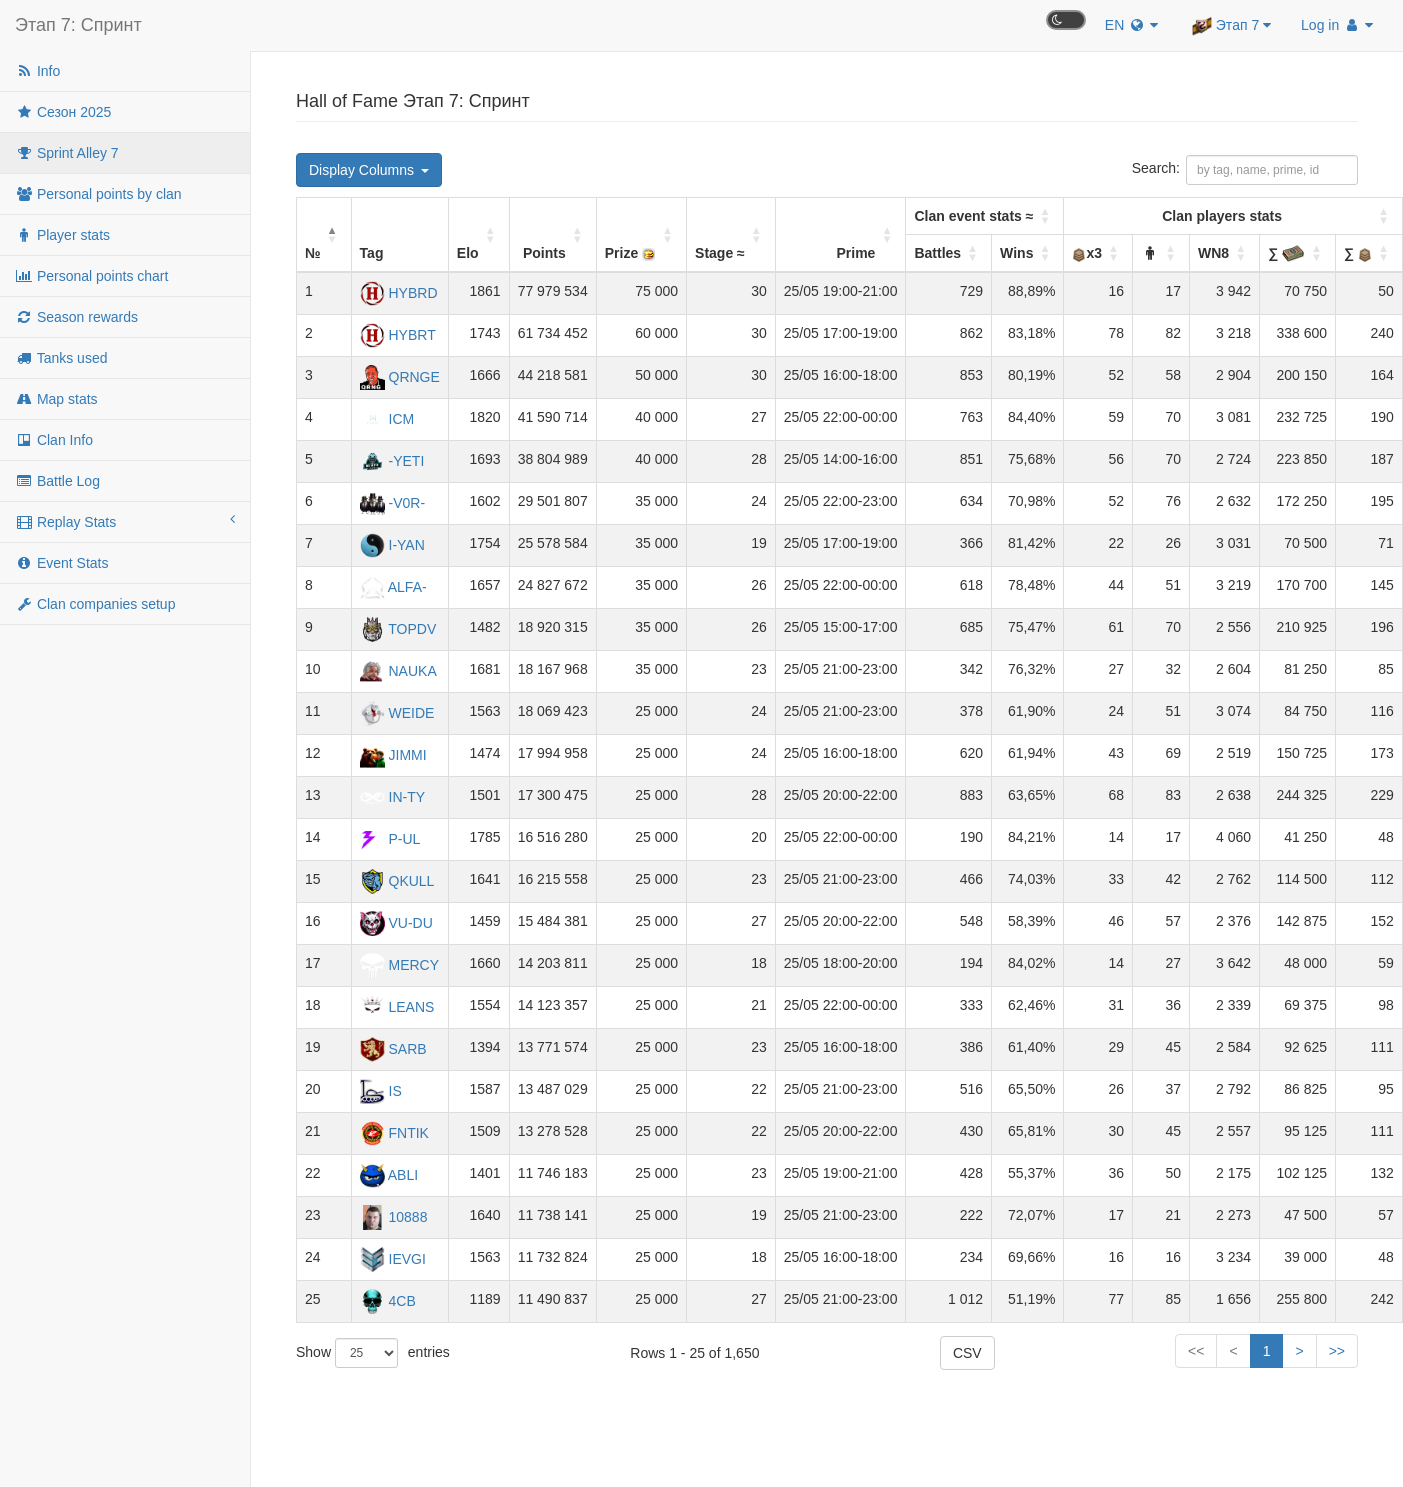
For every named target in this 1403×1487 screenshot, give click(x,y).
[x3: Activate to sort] (1233, 216)
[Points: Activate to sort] (552, 235)
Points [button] (544, 253)
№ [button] (313, 253)
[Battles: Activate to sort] (985, 216)
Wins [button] (1016, 253)
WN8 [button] (1213, 253)
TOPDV (398, 629)
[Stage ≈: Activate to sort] (731, 235)
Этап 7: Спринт (78, 25)
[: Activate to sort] (1161, 254)
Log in (1337, 25)
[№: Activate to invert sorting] (324, 235)
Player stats (62, 235)
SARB (393, 1049)
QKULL (397, 881)
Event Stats (61, 563)
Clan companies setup (95, 604)
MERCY (399, 965)
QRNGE (400, 377)
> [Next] (1299, 1351)
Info (37, 71)
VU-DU (396, 923)
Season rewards (76, 317)
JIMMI (393, 755)
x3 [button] (1087, 253)
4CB (388, 1301)
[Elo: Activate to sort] (478, 235)
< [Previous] (1088, 1351)
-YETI (392, 461)
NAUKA (398, 671)
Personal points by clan (98, 194)
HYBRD (399, 293)
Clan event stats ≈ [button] (973, 216)
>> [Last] (1337, 1351)
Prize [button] (630, 253)
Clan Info (54, 440)
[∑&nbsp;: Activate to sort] (1298, 254)
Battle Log (57, 481)
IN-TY (392, 797)
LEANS (397, 1007)
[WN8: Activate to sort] (1225, 254)
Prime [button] (856, 253)
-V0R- (392, 503)
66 (1263, 1351)
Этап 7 (1231, 26)
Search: (1156, 168)
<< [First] (1051, 1351)
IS (381, 1091)
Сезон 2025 (63, 112)
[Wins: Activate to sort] (1028, 254)
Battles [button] (937, 253)
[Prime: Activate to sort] (840, 235)
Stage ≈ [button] (720, 253)
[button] (1150, 253)
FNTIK (394, 1133)
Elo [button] (468, 253)
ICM (387, 419)
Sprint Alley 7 (67, 153)
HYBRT (398, 335)
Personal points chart (91, 276)
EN (1131, 25)
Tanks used (61, 358)
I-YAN (392, 545)
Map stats (56, 399)
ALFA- (393, 587)
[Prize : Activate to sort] (641, 235)
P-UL (390, 839)
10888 (394, 1217)
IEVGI (393, 1259)
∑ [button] (1286, 253)
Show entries (373, 1353)
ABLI (389, 1175)
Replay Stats (125, 521)
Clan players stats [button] (1222, 216)
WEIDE (397, 713)
